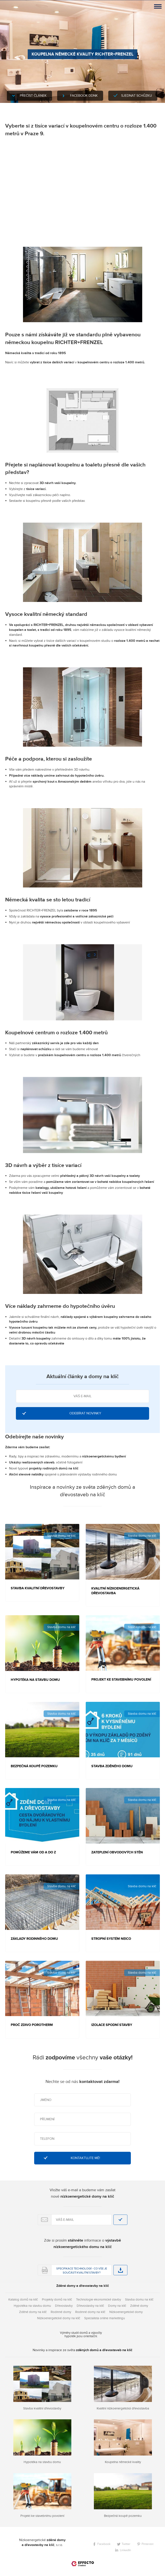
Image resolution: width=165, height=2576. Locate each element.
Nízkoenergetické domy (126, 2312)
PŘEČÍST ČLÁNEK (33, 95)
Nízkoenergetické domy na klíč (58, 2318)
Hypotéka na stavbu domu (32, 2306)
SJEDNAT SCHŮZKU (136, 95)
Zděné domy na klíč (33, 2312)
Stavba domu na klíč (139, 2299)
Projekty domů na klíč (57, 2299)
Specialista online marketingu (104, 2318)
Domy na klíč (117, 2306)
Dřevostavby (64, 2306)
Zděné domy (139, 2306)
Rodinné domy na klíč (90, 2312)
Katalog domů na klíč (23, 2299)
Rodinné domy (61, 2312)
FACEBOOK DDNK (84, 95)
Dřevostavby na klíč (90, 2306)
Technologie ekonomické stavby (98, 2299)
